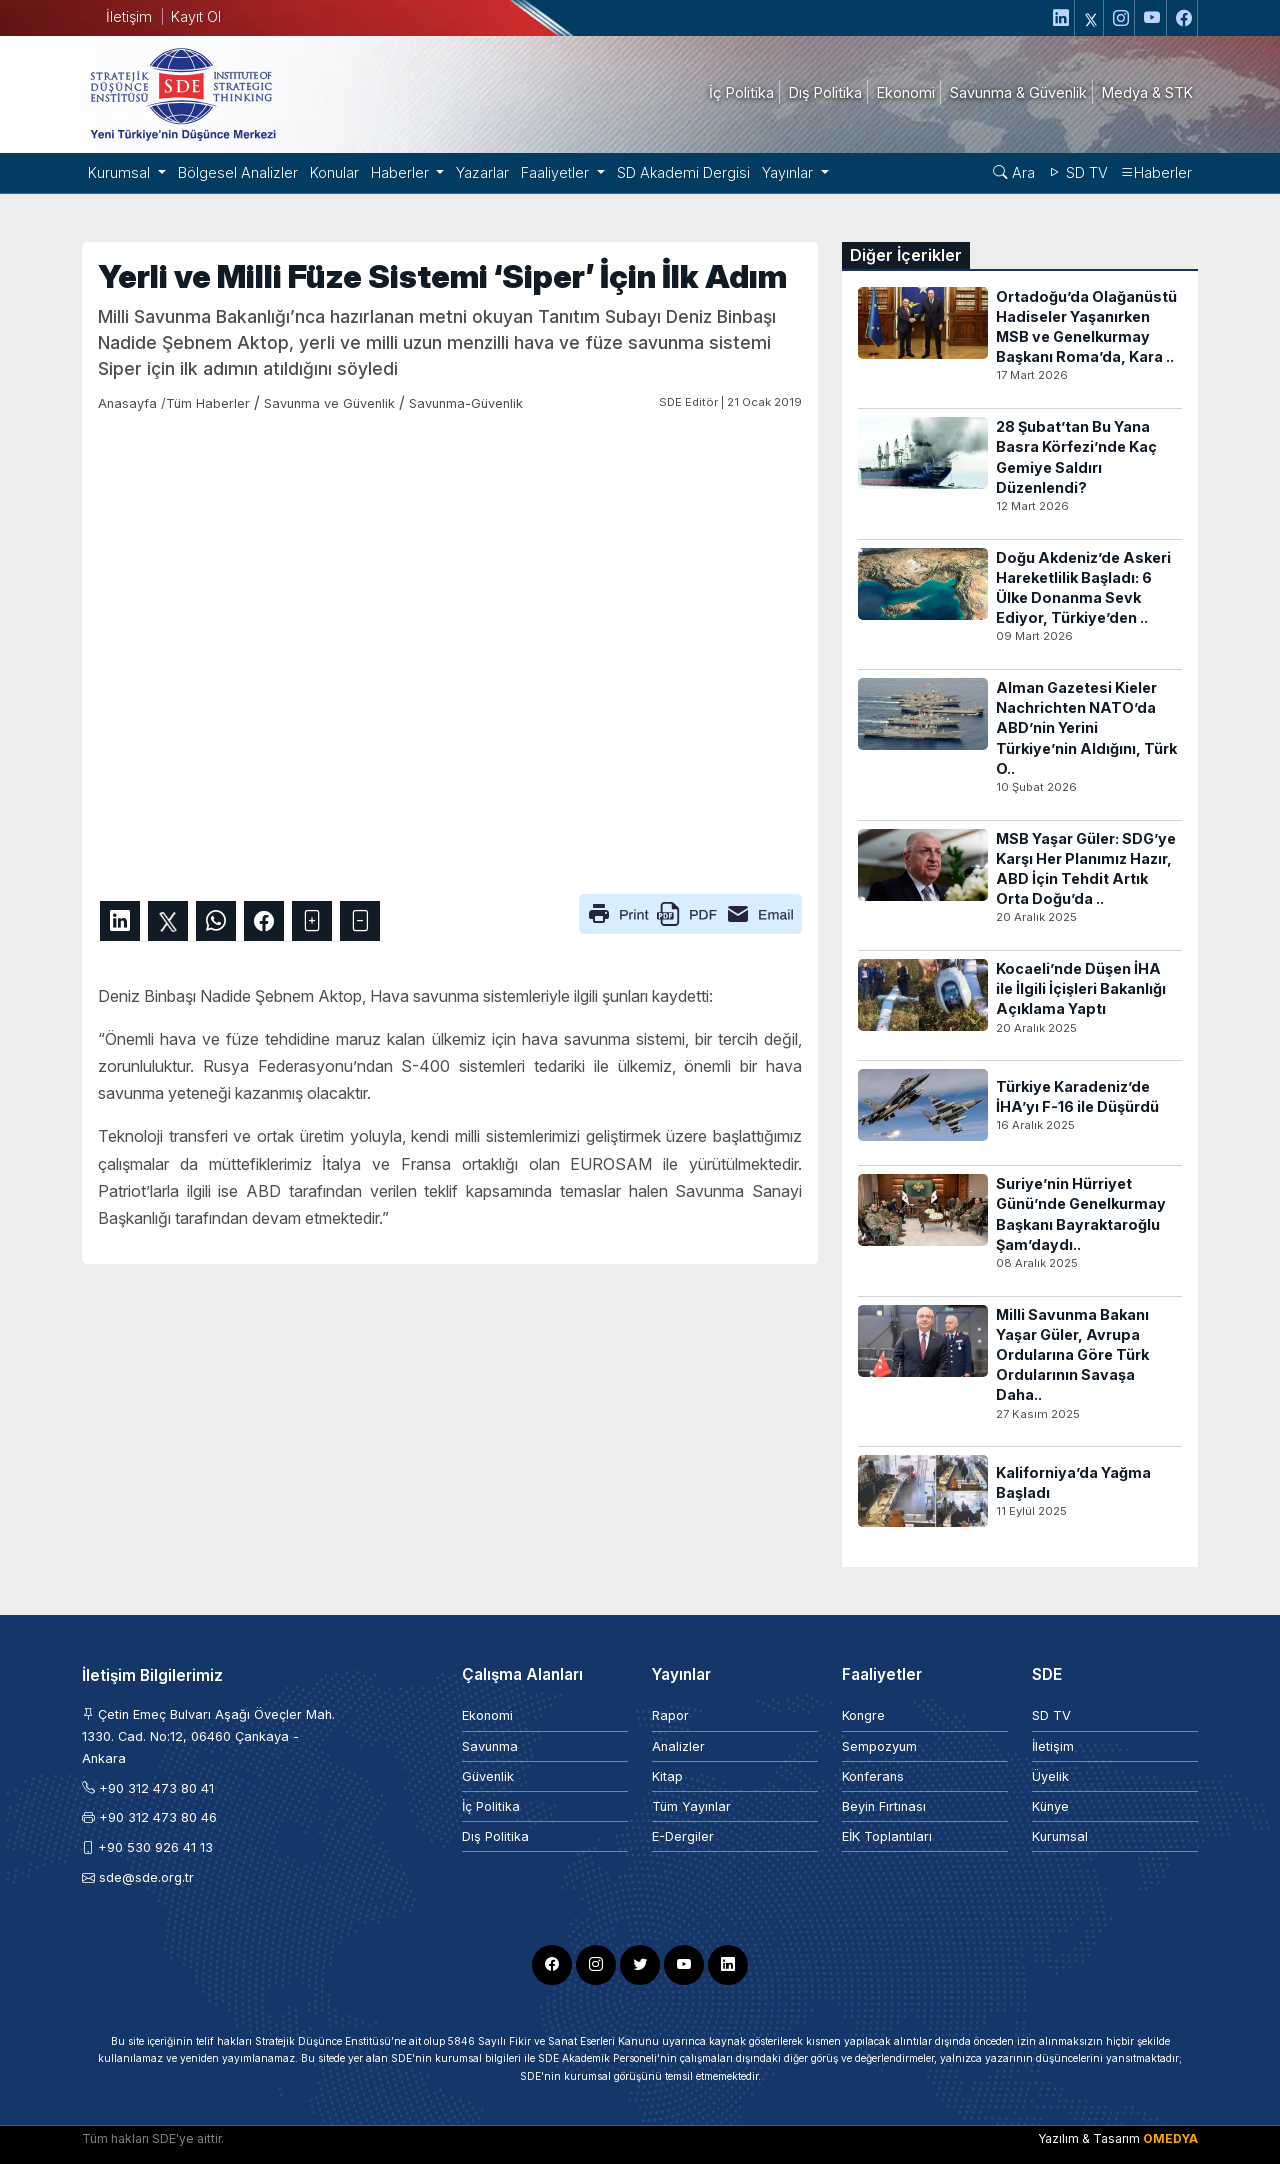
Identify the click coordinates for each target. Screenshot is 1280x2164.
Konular (334, 172)
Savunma (490, 1746)
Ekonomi (487, 1715)
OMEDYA (1170, 2138)
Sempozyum (879, 1746)
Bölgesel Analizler (238, 172)
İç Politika (491, 1806)
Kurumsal (1060, 1836)
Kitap (667, 1776)
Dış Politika (495, 1836)
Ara (1014, 172)
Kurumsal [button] (121, 172)
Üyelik (1050, 1776)
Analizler (678, 1746)
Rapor (670, 1715)
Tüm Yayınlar (691, 1806)
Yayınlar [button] (789, 172)
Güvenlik (488, 1776)
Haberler (1156, 172)
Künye (1050, 1806)
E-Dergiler (683, 1836)
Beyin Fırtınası (884, 1806)
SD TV (1077, 172)
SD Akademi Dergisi (683, 172)
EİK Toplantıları (887, 1836)
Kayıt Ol (196, 16)
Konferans (873, 1776)
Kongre (863, 1715)
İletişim (129, 16)
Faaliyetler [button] (557, 172)
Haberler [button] (402, 172)
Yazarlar (482, 172)
